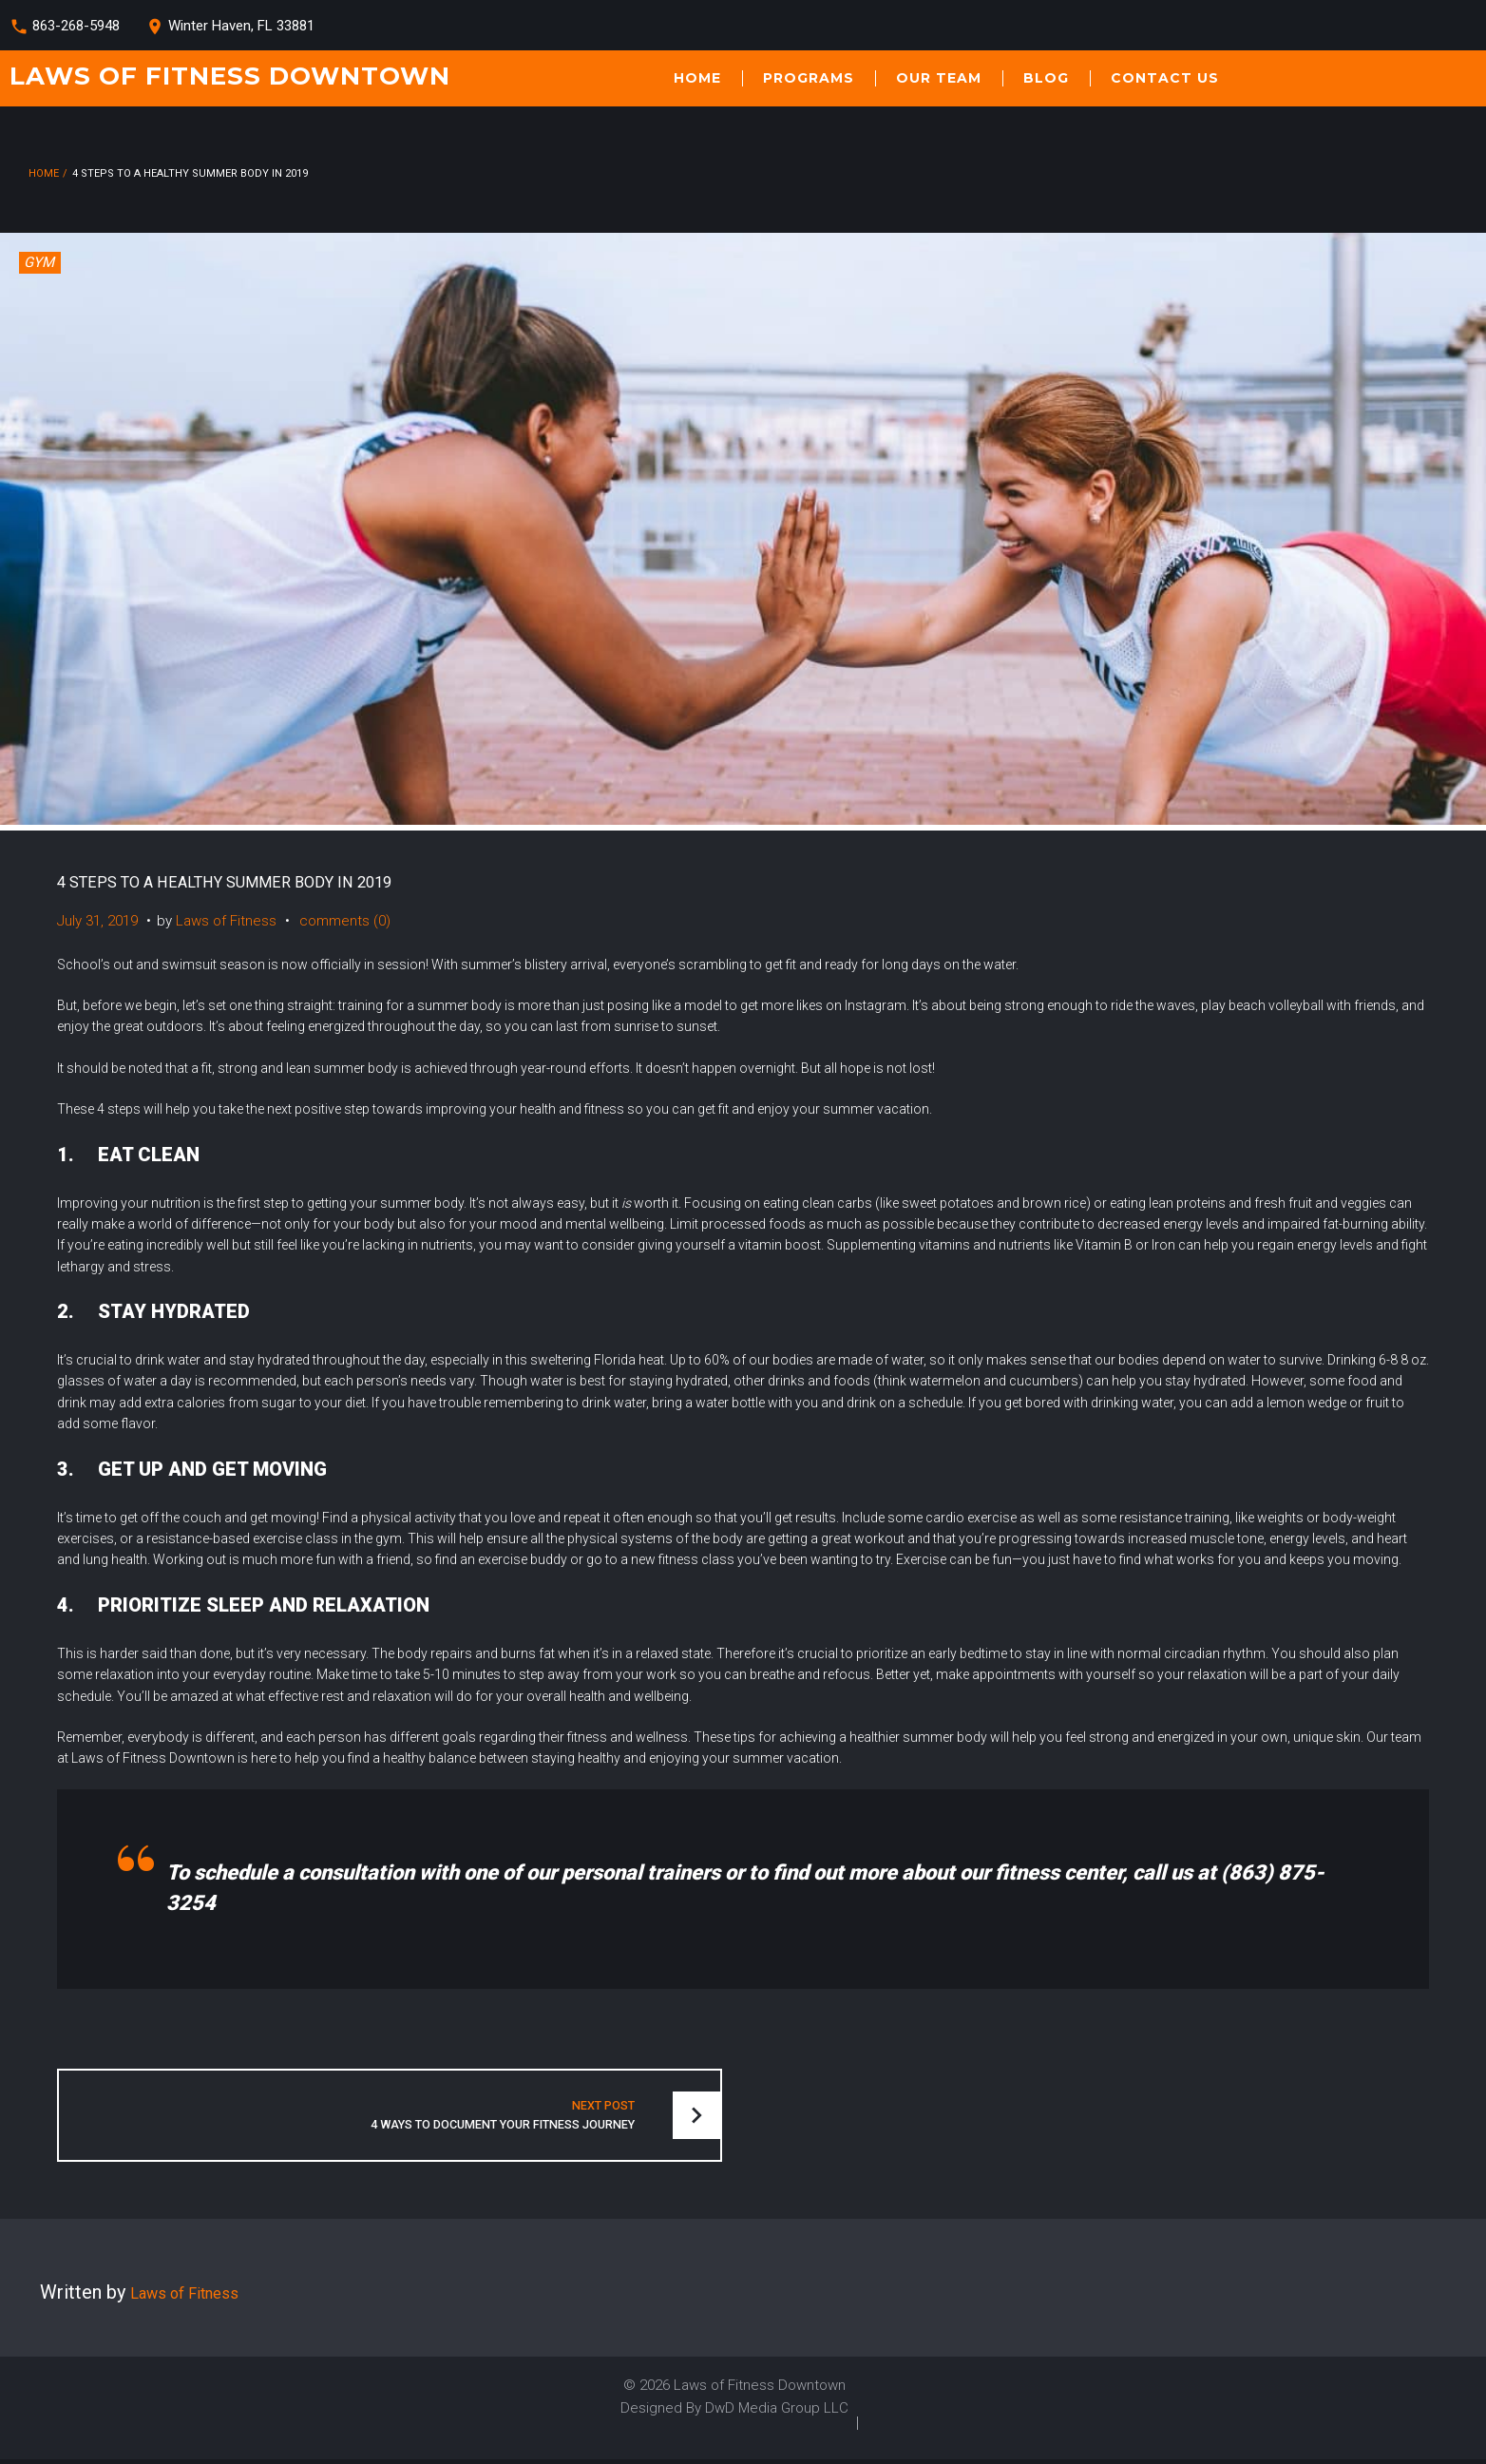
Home (697, 77)
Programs (808, 77)
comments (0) (345, 920)
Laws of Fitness (226, 920)
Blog (1046, 77)
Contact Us (1165, 77)
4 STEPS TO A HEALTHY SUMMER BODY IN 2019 (265, 880)
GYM (39, 262)
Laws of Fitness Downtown (230, 76)
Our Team (938, 77)
